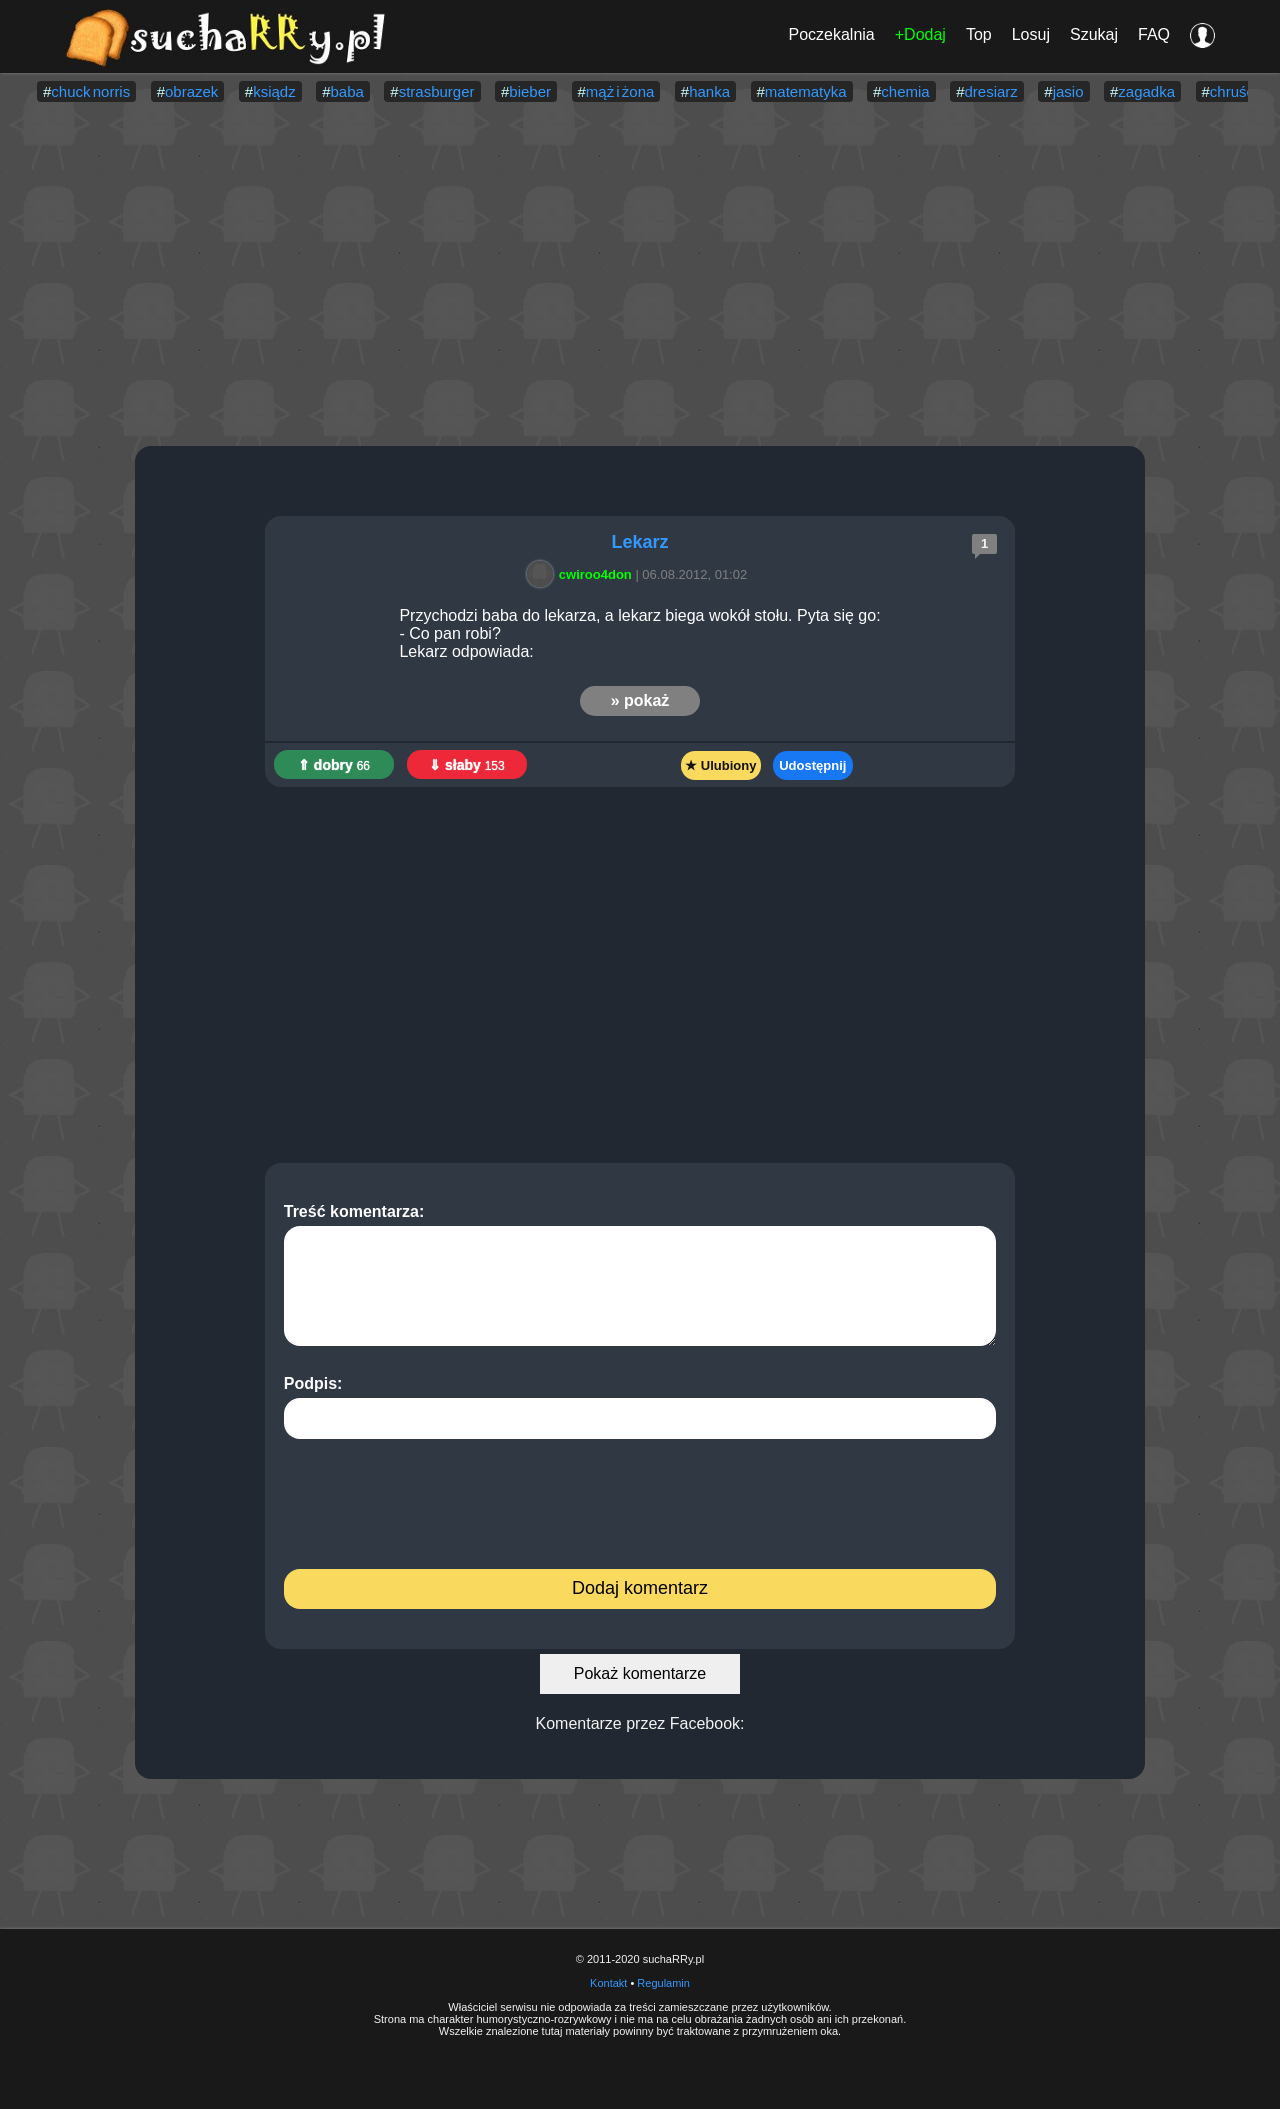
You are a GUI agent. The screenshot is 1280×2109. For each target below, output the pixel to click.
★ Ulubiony (720, 765)
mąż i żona (620, 91)
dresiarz (991, 91)
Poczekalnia (831, 34)
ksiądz (274, 91)
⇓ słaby (467, 765)
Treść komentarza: (640, 1274)
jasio (1068, 91)
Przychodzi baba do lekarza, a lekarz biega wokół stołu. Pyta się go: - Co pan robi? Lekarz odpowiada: (639, 633)
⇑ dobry (334, 765)
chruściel (1239, 91)
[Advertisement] (640, 276)
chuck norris (90, 91)
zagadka (1146, 91)
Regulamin (663, 1983)
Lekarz (639, 542)
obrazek (191, 91)
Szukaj (1094, 34)
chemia (905, 91)
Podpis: (640, 1407)
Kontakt (608, 1983)
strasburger (437, 91)
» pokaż (640, 700)
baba (347, 91)
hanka (709, 91)
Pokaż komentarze (640, 1673)
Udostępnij (812, 765)
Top (979, 34)
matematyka (806, 91)
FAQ (1154, 34)
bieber (530, 91)
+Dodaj (920, 34)
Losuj (1031, 34)
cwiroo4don (582, 574)
